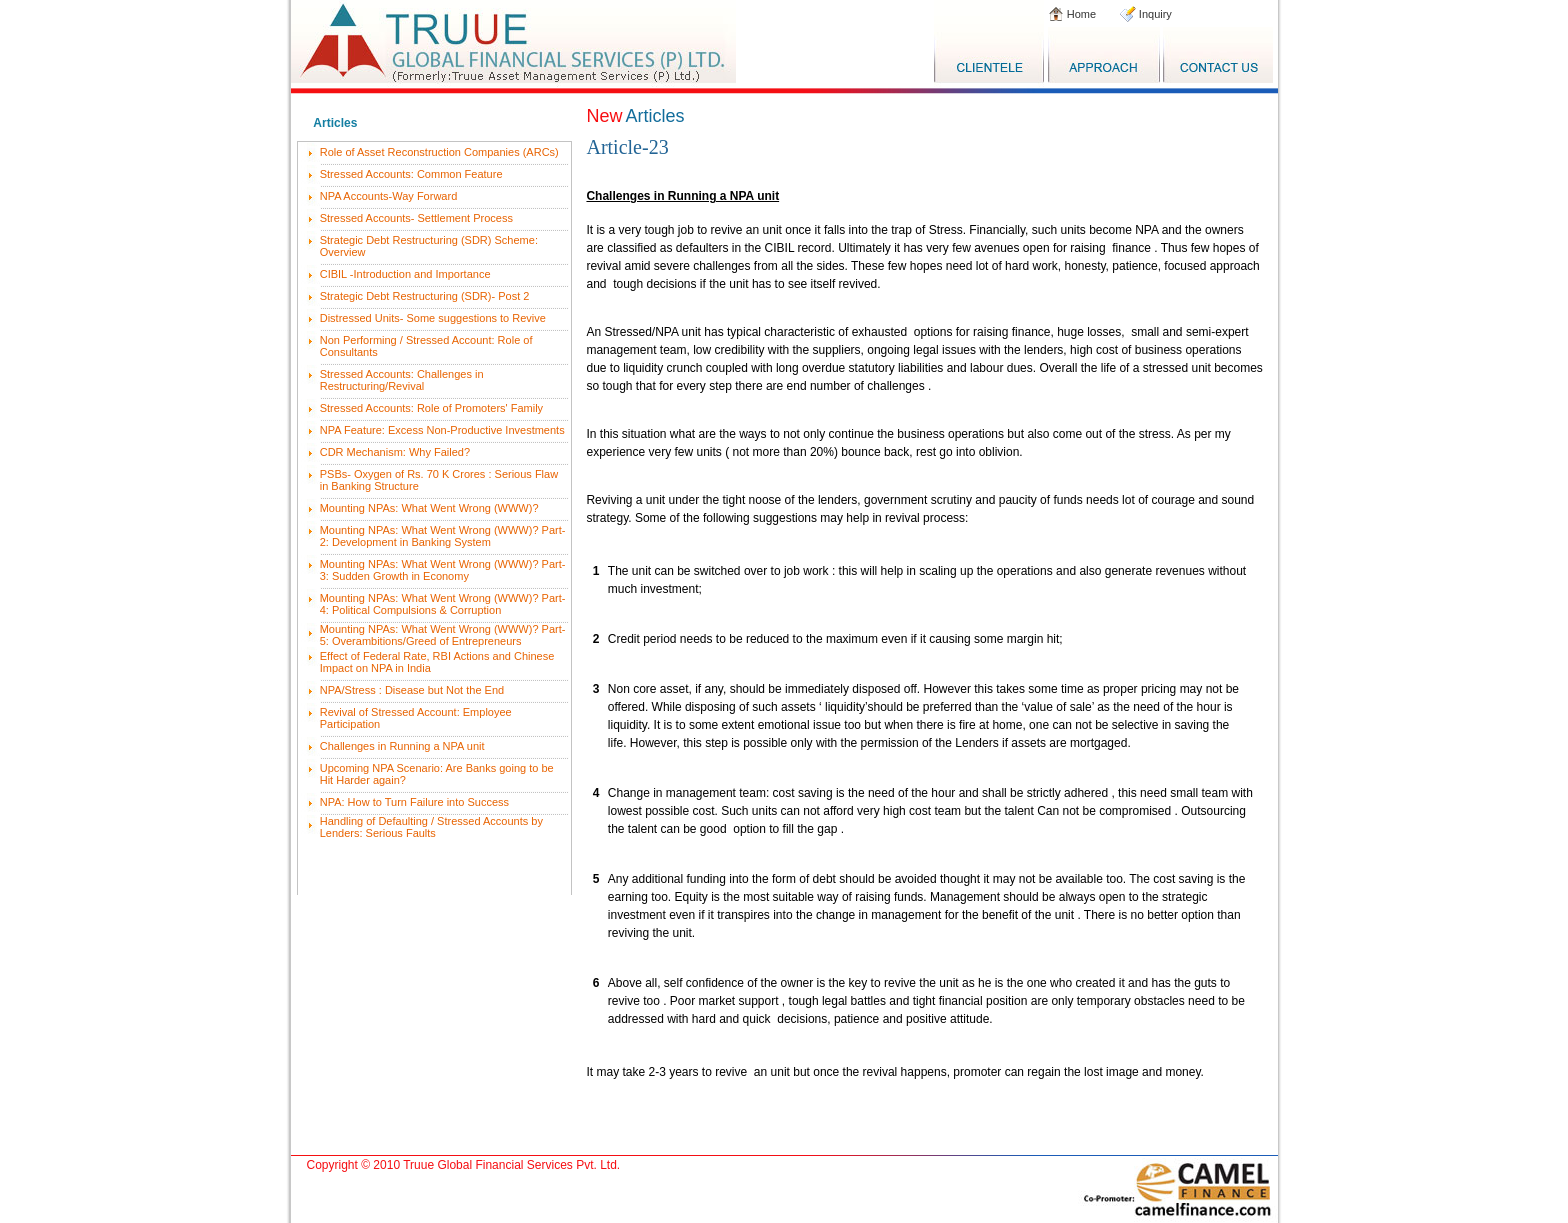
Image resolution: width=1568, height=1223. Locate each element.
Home (1080, 14)
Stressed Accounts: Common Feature (411, 174)
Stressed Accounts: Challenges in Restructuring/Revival (402, 380)
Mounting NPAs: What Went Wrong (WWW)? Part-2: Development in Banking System (443, 536)
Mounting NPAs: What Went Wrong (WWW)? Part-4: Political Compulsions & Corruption (443, 604)
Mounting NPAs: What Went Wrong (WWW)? (429, 508)
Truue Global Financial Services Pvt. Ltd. (511, 1165)
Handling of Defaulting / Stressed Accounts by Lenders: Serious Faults (431, 827)
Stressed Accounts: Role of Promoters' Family (431, 408)
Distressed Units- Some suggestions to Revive (433, 318)
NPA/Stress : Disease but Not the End (412, 690)
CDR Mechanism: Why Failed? (395, 452)
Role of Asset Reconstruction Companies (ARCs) (439, 152)
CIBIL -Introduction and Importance (405, 274)
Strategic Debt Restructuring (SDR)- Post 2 (425, 296)
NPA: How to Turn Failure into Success (414, 802)
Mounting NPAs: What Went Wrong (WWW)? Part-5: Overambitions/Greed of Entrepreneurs (443, 635)
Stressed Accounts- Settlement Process (416, 218)
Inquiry (1154, 14)
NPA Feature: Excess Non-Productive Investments (442, 430)
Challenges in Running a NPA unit (402, 746)
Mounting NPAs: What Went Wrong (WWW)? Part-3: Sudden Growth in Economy (443, 570)
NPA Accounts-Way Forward (389, 196)
